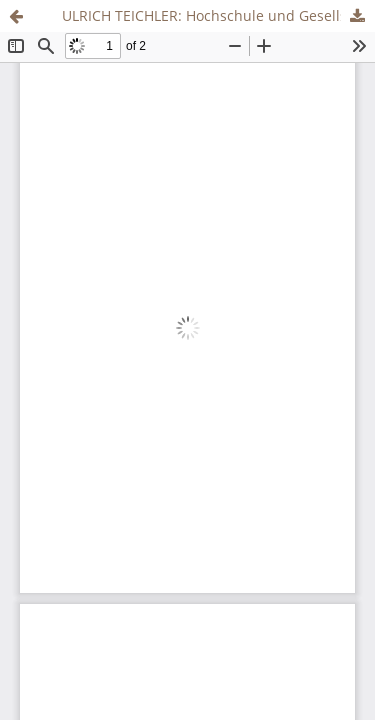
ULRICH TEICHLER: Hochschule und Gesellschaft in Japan (218, 15)
